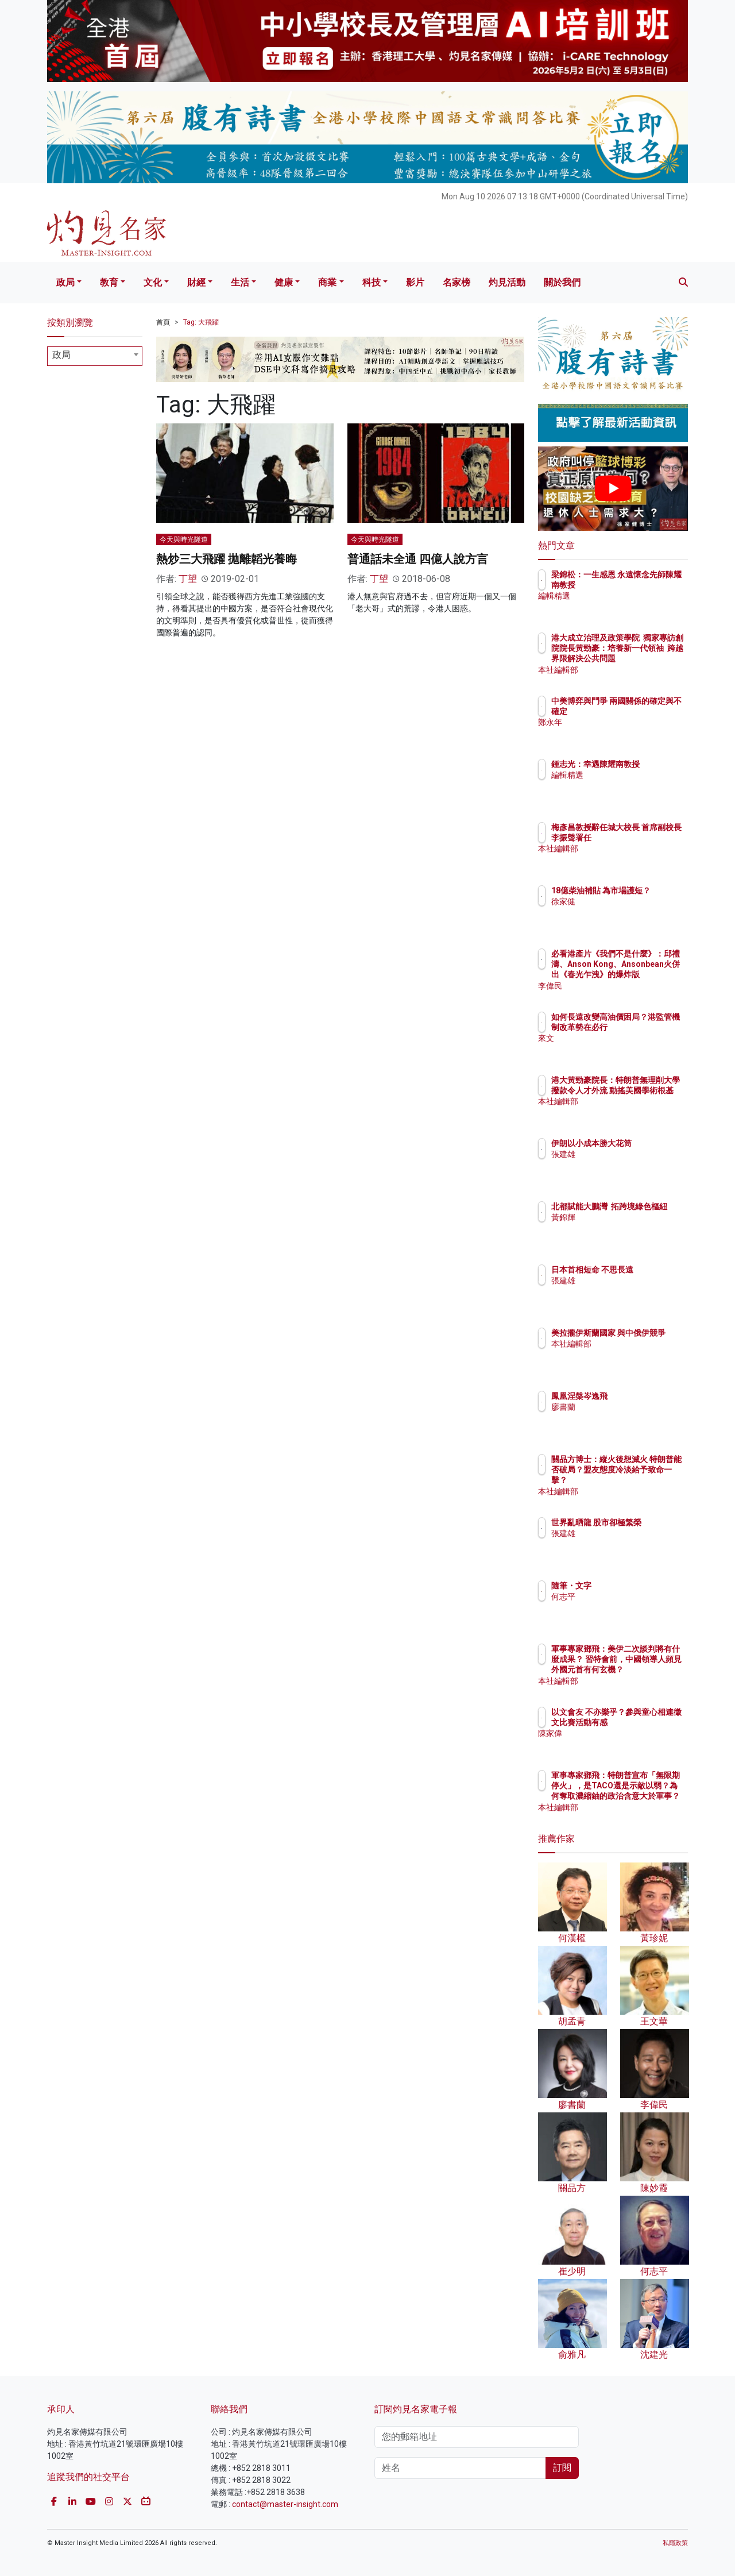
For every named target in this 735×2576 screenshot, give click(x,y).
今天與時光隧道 (184, 539)
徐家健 (630, 911)
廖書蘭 (630, 1407)
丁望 (188, 578)
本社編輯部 (638, 669)
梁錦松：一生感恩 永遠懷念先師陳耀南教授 (647, 585)
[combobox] (94, 356)
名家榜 (456, 282)
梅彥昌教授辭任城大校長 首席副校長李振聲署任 (650, 838)
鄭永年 (630, 733)
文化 (153, 282)
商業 (327, 282)
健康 (283, 282)
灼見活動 (507, 282)
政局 (65, 282)
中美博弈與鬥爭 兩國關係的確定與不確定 (650, 711)
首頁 (163, 322)
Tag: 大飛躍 (201, 322)
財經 (196, 282)
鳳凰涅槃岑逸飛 (646, 1396)
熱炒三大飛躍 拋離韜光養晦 (226, 559)
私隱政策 (675, 2543)
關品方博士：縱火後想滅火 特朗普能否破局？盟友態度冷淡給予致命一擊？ (650, 1480)
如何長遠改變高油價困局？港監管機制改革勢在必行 (650, 1027)
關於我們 (562, 282)
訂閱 (562, 2467)
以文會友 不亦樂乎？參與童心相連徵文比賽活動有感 (650, 1722)
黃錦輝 (630, 1227)
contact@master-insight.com (285, 2504)
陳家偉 (630, 1744)
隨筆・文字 (638, 1585)
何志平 (630, 1596)
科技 (371, 282)
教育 (109, 282)
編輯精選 (634, 606)
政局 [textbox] (61, 354)
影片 (415, 282)
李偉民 (630, 985)
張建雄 (630, 1164)
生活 (240, 282)
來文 (626, 1049)
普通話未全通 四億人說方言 (417, 559)
